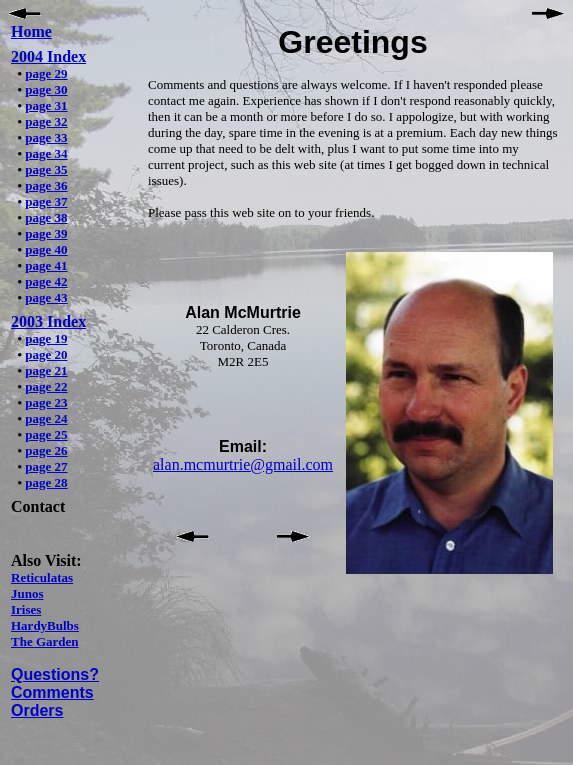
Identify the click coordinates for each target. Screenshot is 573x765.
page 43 (46, 297)
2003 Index (48, 321)
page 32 (46, 121)
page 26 (46, 450)
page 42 (46, 281)
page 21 (46, 370)
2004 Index (48, 56)
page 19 (46, 338)
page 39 (46, 233)
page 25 (46, 434)
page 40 (46, 249)
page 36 (46, 185)
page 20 (46, 354)
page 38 (46, 217)
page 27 (46, 466)
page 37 (46, 201)
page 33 (46, 137)
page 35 (46, 169)
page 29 (46, 73)
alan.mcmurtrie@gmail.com (243, 464)
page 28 (46, 482)
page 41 (46, 265)
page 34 (46, 153)
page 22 (46, 386)
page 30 (46, 89)
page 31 (46, 105)
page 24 (46, 418)
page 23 (46, 402)
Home (31, 31)
